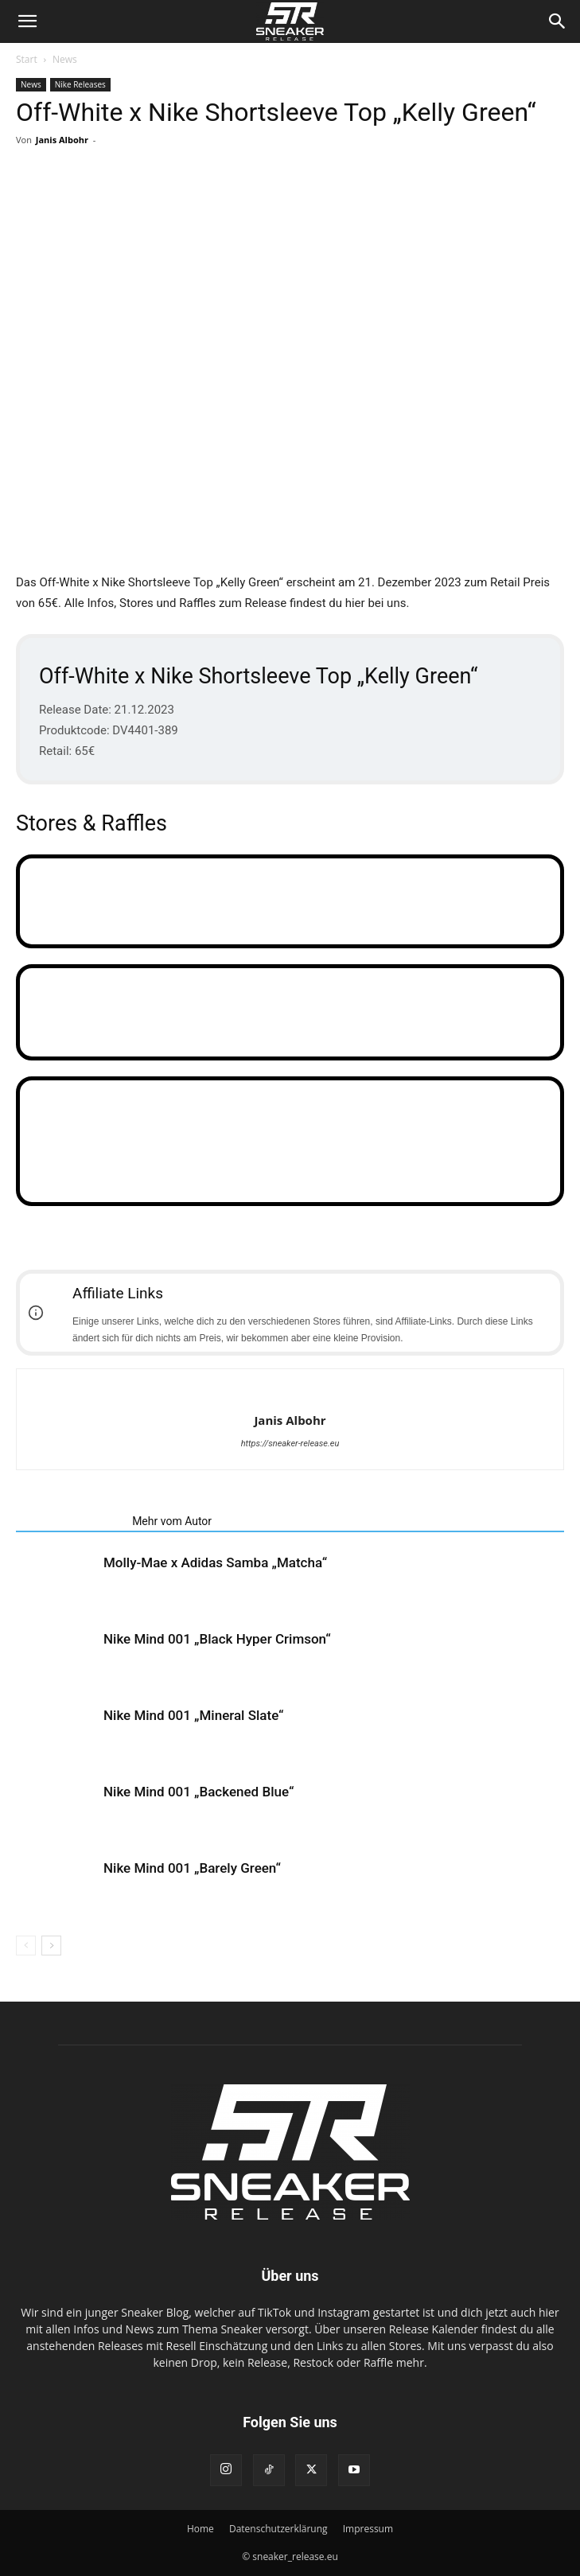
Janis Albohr (62, 140)
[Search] (557, 21)
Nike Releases (80, 84)
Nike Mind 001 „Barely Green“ (192, 1868)
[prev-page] (26, 1945)
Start (26, 59)
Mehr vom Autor (172, 1521)
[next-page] (51, 1945)
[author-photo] (289, 1393)
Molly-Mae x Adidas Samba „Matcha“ (215, 1562)
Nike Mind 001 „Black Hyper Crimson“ (217, 1639)
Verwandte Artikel (69, 1521)
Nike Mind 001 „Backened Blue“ (198, 1792)
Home (200, 2528)
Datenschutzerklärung (278, 2528)
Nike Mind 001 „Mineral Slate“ (193, 1715)
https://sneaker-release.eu (290, 1443)
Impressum (368, 2528)
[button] (27, 21)
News (65, 59)
